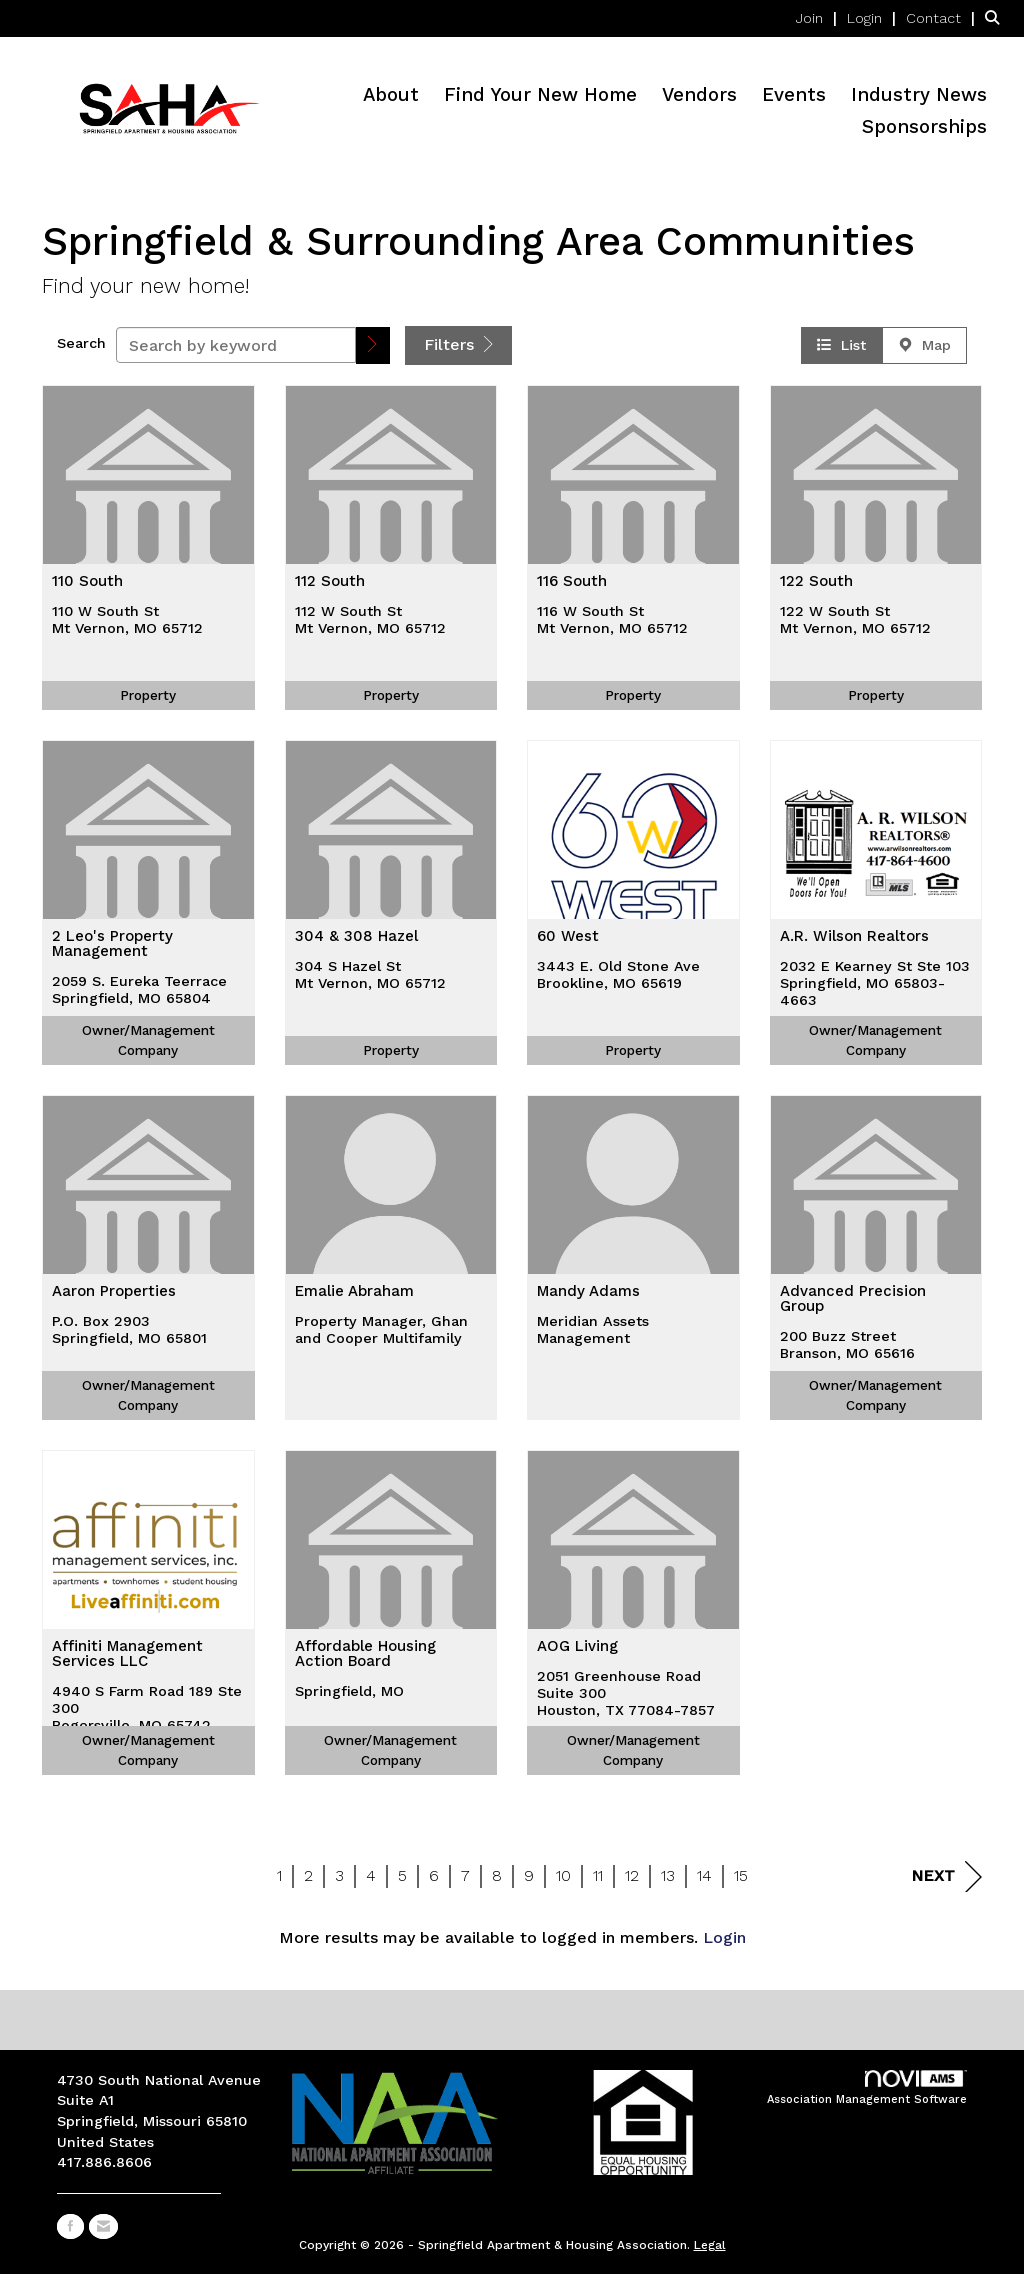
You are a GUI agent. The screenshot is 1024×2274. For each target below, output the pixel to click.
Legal (710, 2245)
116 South (572, 582)
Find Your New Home (540, 95)
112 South (330, 582)
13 (668, 1875)
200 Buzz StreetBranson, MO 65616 (847, 1344)
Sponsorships (924, 127)
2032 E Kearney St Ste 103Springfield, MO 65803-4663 (875, 983)
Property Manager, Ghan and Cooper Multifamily (381, 1329)
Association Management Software (867, 2088)
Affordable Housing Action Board (365, 1654)
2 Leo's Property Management (112, 944)
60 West (568, 937)
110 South (87, 582)
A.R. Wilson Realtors (854, 937)
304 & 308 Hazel (356, 937)
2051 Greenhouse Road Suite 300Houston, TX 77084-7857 (626, 1693)
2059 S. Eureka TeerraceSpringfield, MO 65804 (139, 989)
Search (81, 343)
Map (924, 345)
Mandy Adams (588, 1292)
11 (598, 1875)
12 (632, 1875)
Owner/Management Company (148, 1039)
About (391, 95)
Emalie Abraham (354, 1292)
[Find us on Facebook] (70, 2226)
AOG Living (577, 1647)
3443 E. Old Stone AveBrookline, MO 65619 (618, 974)
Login (724, 1937)
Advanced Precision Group (853, 1299)
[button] (373, 345)
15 (741, 1875)
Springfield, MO (349, 1691)
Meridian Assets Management (593, 1329)
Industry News (919, 95)
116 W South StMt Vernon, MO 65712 (612, 619)
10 (563, 1875)
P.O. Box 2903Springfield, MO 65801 (129, 1329)
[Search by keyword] (236, 345)
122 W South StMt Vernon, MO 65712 (855, 619)
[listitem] (819, 17)
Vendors (699, 95)
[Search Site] (997, 17)
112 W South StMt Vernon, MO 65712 (370, 619)
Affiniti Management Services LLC (127, 1654)
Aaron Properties (114, 1292)
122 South (816, 582)
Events (794, 95)
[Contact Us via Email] (103, 2226)
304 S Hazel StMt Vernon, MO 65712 (370, 974)
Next (946, 1876)
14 (704, 1875)
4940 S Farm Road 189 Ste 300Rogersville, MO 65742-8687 (147, 1717)
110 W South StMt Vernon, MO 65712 (127, 619)
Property (148, 695)
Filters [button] (458, 344)
